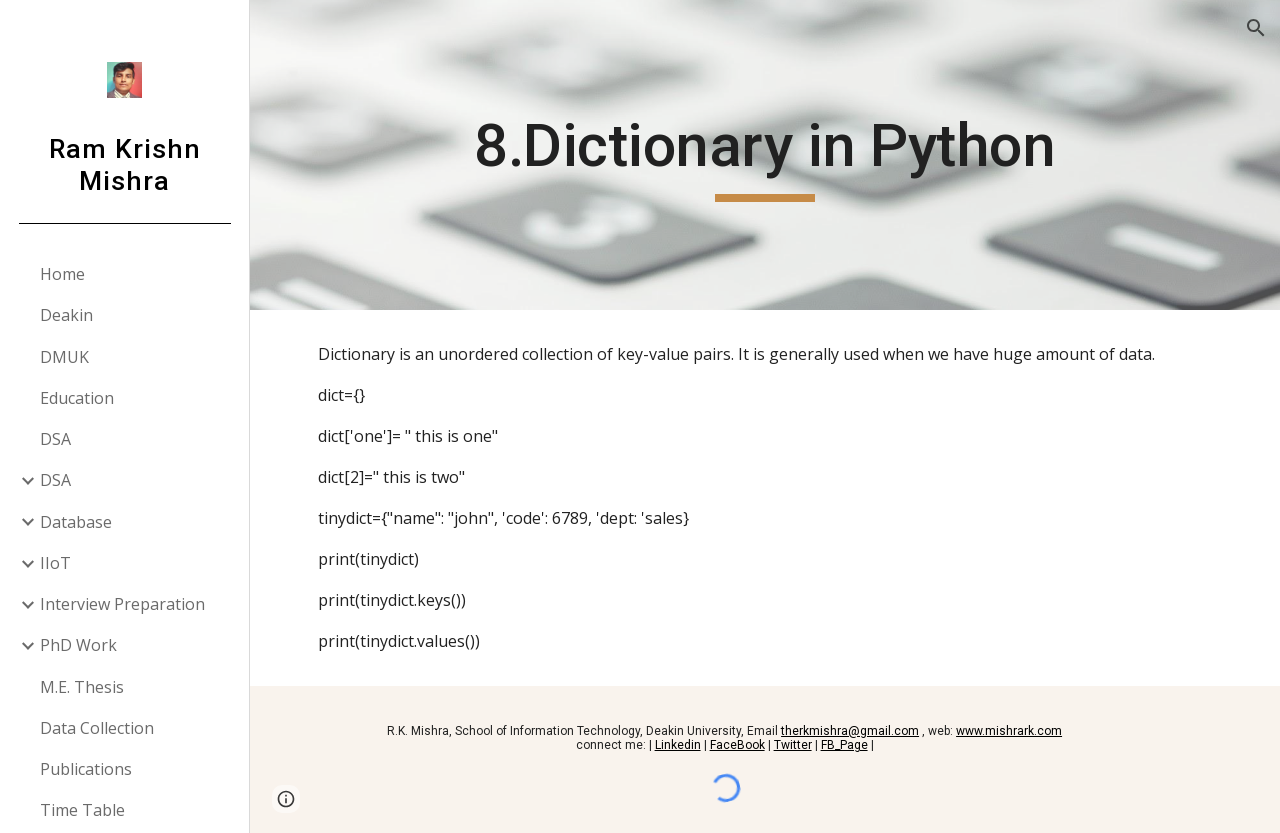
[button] (1256, 28)
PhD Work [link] (78, 645)
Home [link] (62, 274)
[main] (764, 155)
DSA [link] (55, 439)
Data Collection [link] (97, 728)
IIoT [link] (55, 563)
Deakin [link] (66, 315)
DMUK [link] (64, 357)
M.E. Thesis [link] (82, 687)
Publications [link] (86, 769)
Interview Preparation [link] (122, 604)
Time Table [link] (82, 810)
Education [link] (77, 398)
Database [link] (76, 522)
